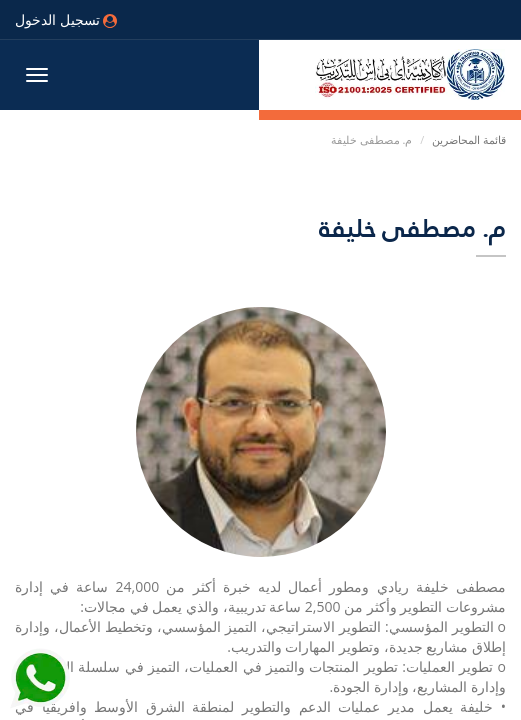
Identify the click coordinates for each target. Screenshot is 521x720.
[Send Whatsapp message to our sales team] (40, 668)
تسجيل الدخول (66, 19)
